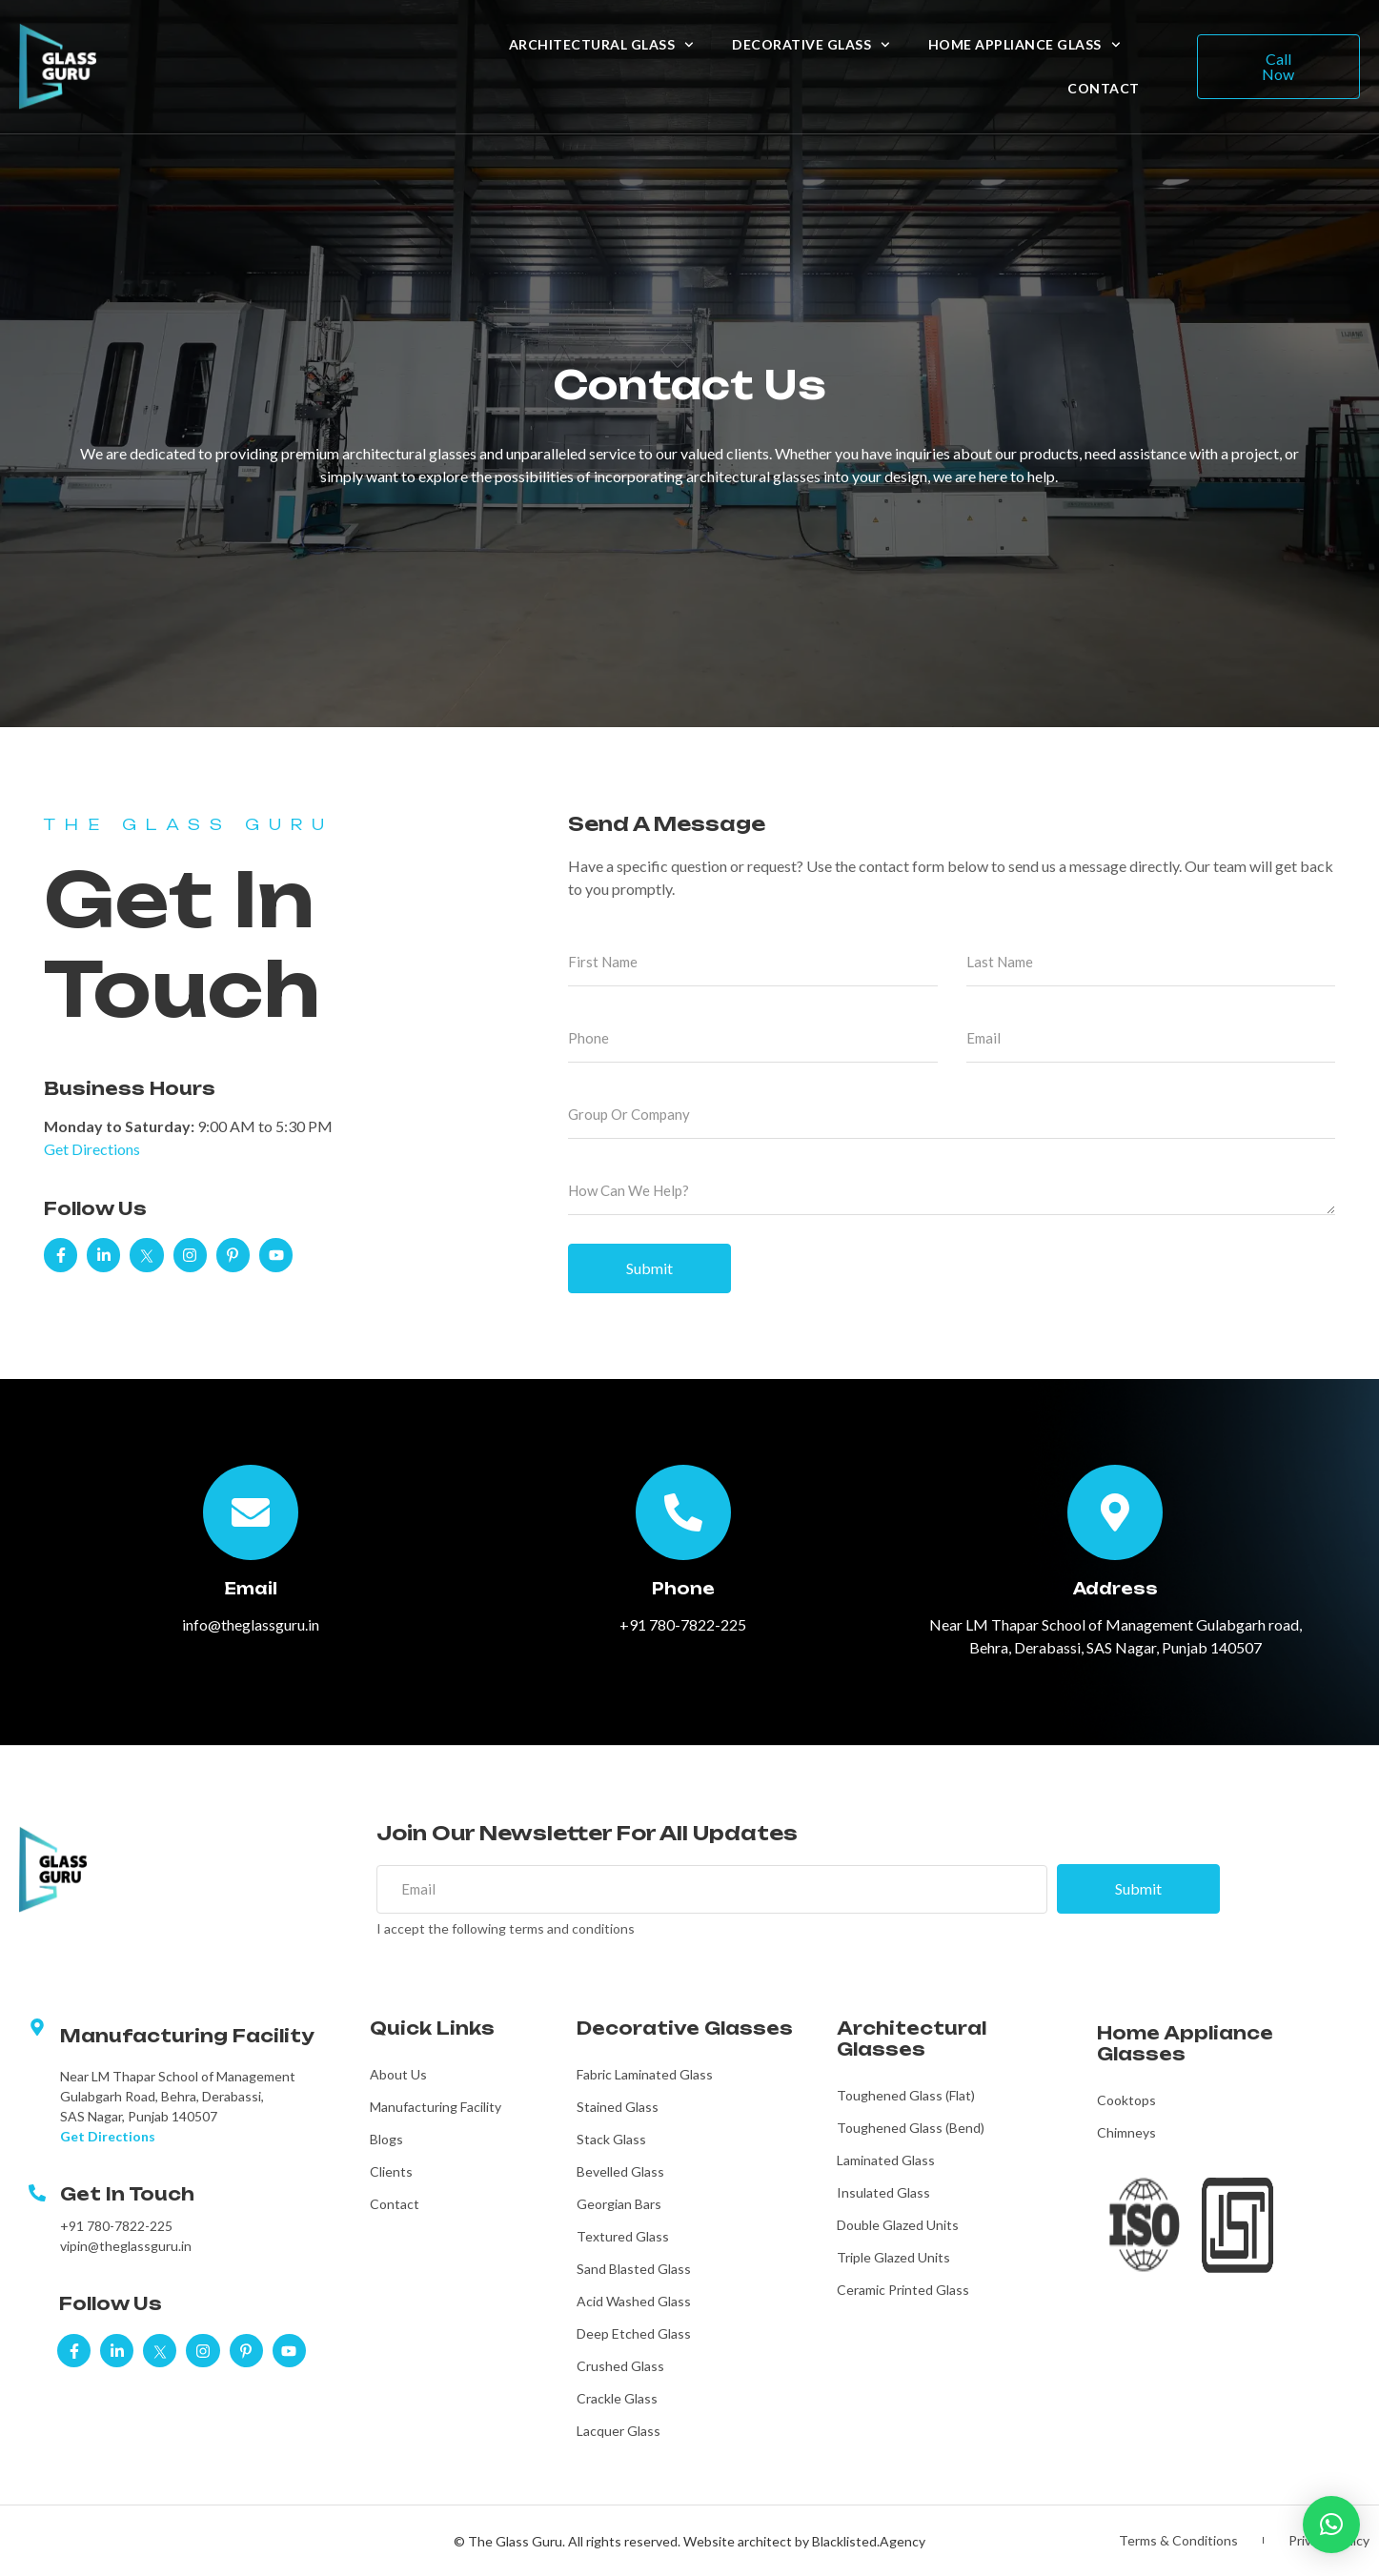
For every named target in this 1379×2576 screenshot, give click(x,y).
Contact (1103, 88)
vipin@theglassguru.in (126, 2247)
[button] (1331, 2524)
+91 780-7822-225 (682, 1624)
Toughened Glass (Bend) (910, 2128)
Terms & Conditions (1178, 2540)
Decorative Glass (811, 44)
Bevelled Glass (620, 2171)
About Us (398, 2074)
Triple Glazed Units (893, 2257)
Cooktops (1126, 2100)
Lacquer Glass (618, 2431)
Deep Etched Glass (634, 2333)
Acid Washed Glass (634, 2301)
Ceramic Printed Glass (903, 2290)
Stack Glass (611, 2139)
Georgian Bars (619, 2204)
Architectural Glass (601, 44)
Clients (391, 2171)
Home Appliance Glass (1024, 44)
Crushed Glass (620, 2366)
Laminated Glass (886, 2160)
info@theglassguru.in (250, 1624)
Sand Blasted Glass (634, 2269)
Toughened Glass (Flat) (906, 2095)
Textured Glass (623, 2236)
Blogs (386, 2139)
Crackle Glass (617, 2398)
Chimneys (1126, 2132)
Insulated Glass (883, 2192)
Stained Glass (618, 2107)
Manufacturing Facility (435, 2107)
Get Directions (92, 1149)
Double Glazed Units (898, 2225)
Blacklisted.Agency (868, 2541)
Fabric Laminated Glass (645, 2074)
